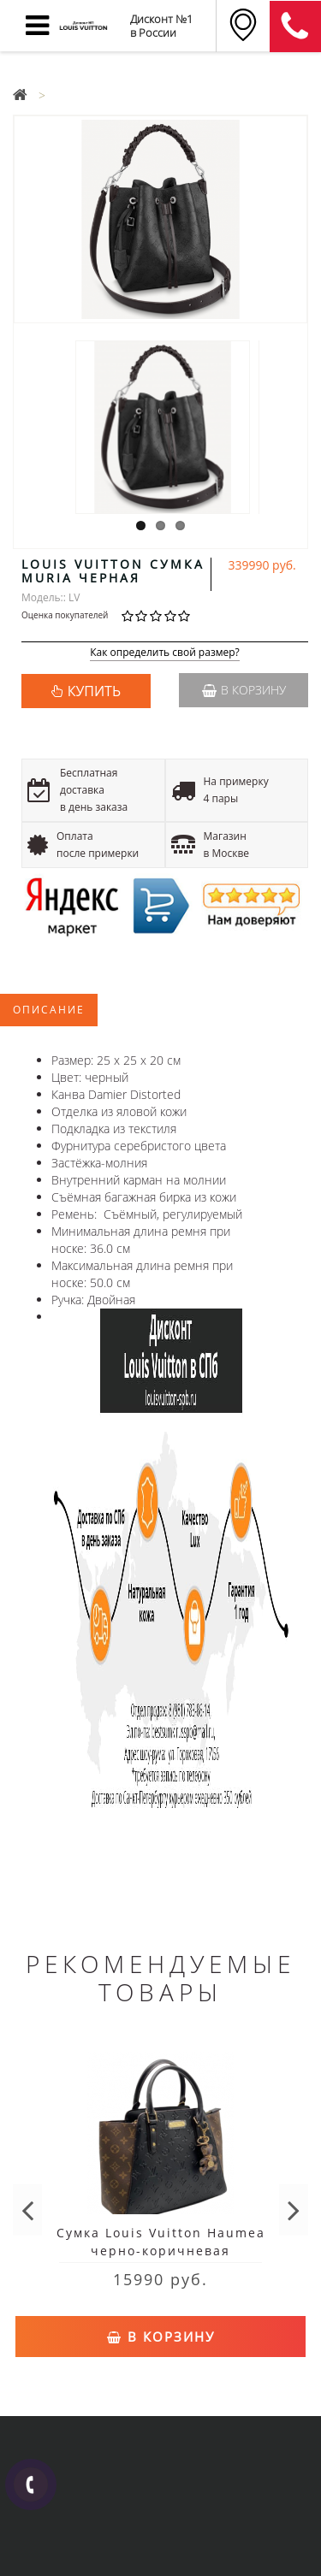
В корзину (244, 690)
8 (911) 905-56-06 (295, 26)
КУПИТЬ (94, 691)
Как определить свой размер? (165, 653)
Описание (49, 1009)
